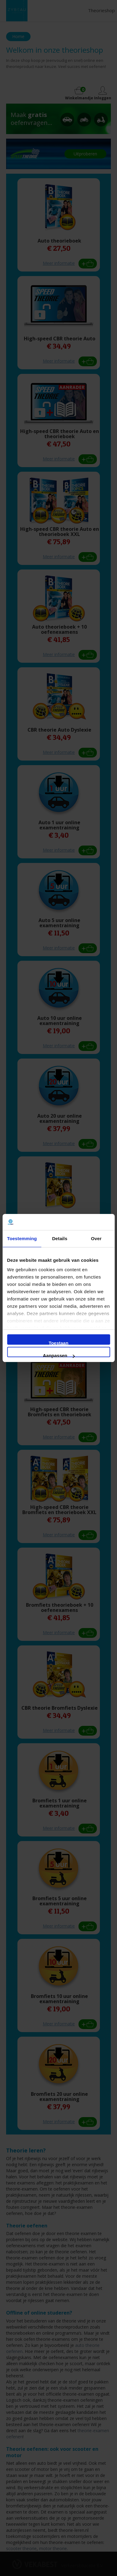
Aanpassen (59, 1355)
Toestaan (58, 1342)
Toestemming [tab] (22, 1238)
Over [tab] (96, 1238)
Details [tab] (59, 1238)
